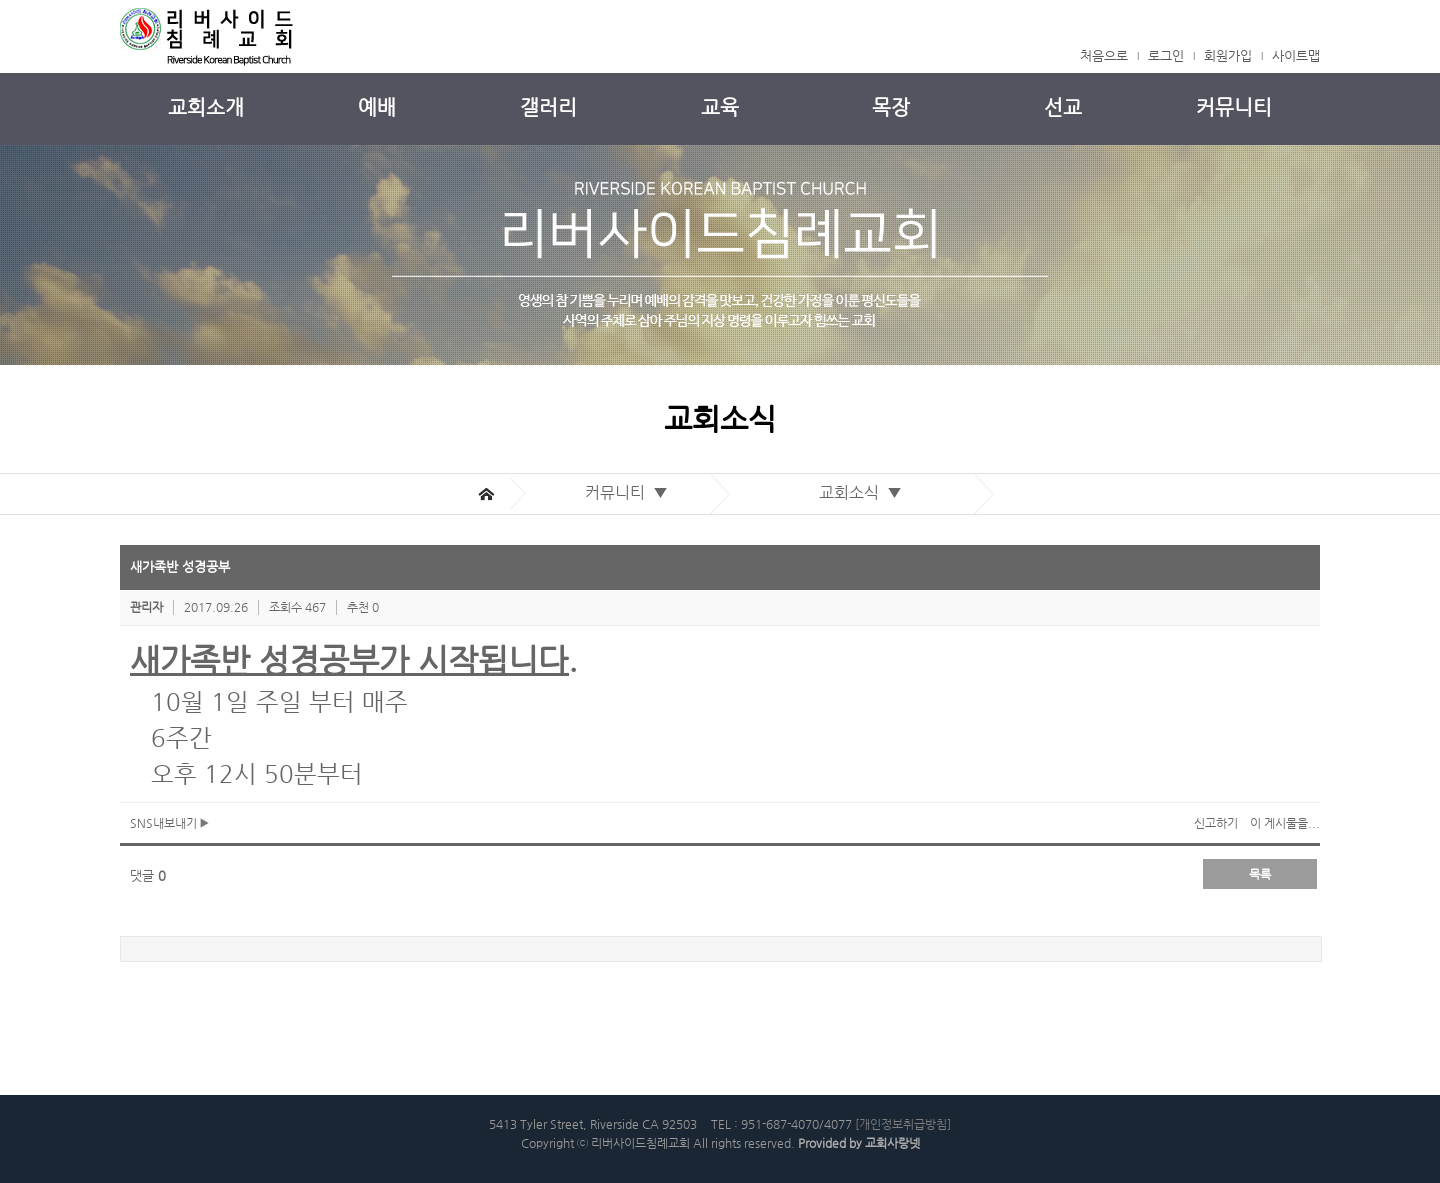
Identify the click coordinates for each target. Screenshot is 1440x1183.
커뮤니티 (1234, 107)
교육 (720, 107)
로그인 (1166, 55)
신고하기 (1216, 823)
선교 (1063, 107)
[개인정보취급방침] (903, 1124)
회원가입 (1228, 55)
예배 (377, 107)
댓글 (148, 875)
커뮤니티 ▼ (630, 492)
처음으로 (1104, 55)
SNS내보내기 (169, 823)
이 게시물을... (1285, 823)
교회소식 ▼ (864, 492)
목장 (891, 107)
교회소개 (206, 107)
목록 (1260, 874)
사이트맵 (1296, 55)
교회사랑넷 (892, 1143)
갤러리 (548, 107)
